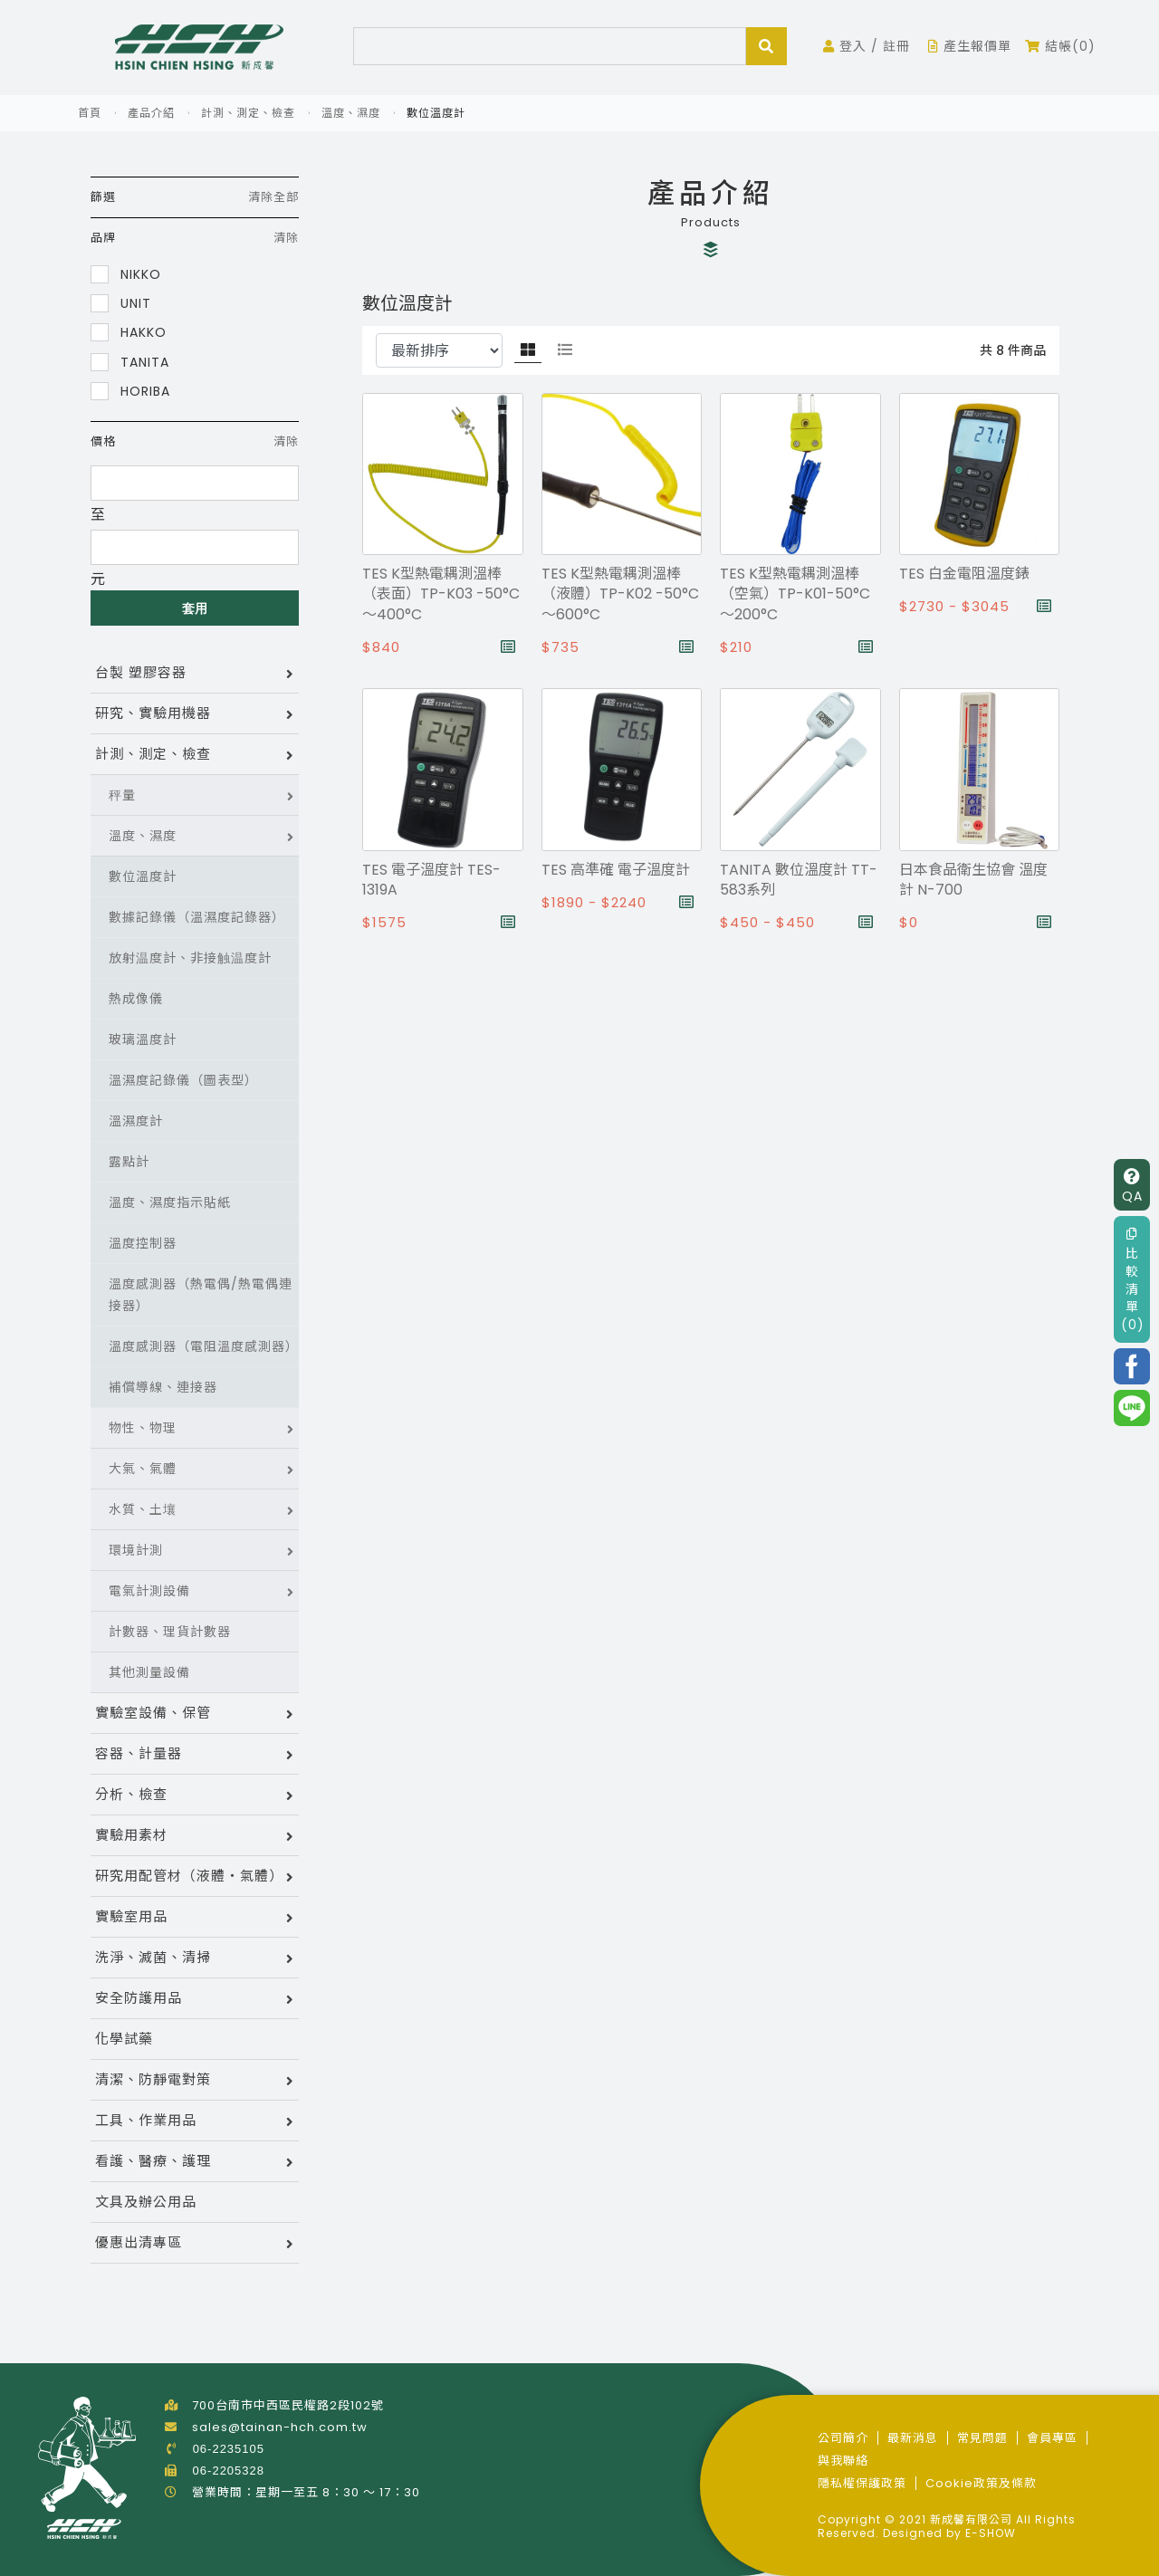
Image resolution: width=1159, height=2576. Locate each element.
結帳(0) (1060, 46)
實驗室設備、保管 (153, 1712)
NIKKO (126, 273)
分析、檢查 (131, 1794)
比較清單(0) (1133, 1280)
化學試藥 (124, 2038)
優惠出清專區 (138, 2242)
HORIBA (130, 390)
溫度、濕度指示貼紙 (170, 1202)
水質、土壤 (143, 1509)
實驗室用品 (131, 1916)
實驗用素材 (131, 1834)
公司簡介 (843, 2438)
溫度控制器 (143, 1243)
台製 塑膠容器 (141, 672)
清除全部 (273, 197)
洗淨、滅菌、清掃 (153, 1957)
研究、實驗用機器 (153, 713)
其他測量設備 (149, 1672)
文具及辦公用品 (145, 2201)
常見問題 (982, 2438)
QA (1132, 1186)
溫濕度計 (136, 1121)
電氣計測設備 (149, 1591)
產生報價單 (969, 46)
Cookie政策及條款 (981, 2483)
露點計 (129, 1162)
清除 (286, 237)
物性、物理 (143, 1428)
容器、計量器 (138, 1753)
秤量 (122, 795)
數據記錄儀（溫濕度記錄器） (197, 917)
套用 (195, 608)
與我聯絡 (843, 2460)
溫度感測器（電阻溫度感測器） (204, 1346)
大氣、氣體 (143, 1469)
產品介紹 (151, 112)
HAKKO (129, 331)
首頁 (89, 112)
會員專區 (1052, 2438)
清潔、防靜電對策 (153, 2079)
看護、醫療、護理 (153, 2160)
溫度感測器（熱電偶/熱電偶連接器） (200, 1295)
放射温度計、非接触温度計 (190, 958)
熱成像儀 (136, 999)
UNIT (121, 302)
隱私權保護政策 (862, 2483)
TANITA (130, 361)
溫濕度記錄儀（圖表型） (183, 1080)
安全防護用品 (138, 1997)
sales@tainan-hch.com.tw (280, 2427)
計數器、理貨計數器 (170, 1632)
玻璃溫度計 (143, 1039)
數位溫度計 (143, 876)
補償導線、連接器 (163, 1387)
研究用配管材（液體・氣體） (189, 1875)
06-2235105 (228, 2449)
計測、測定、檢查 (248, 112)
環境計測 (136, 1550)
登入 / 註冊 (866, 46)
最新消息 (912, 2438)
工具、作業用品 (145, 2120)
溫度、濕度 (350, 112)
